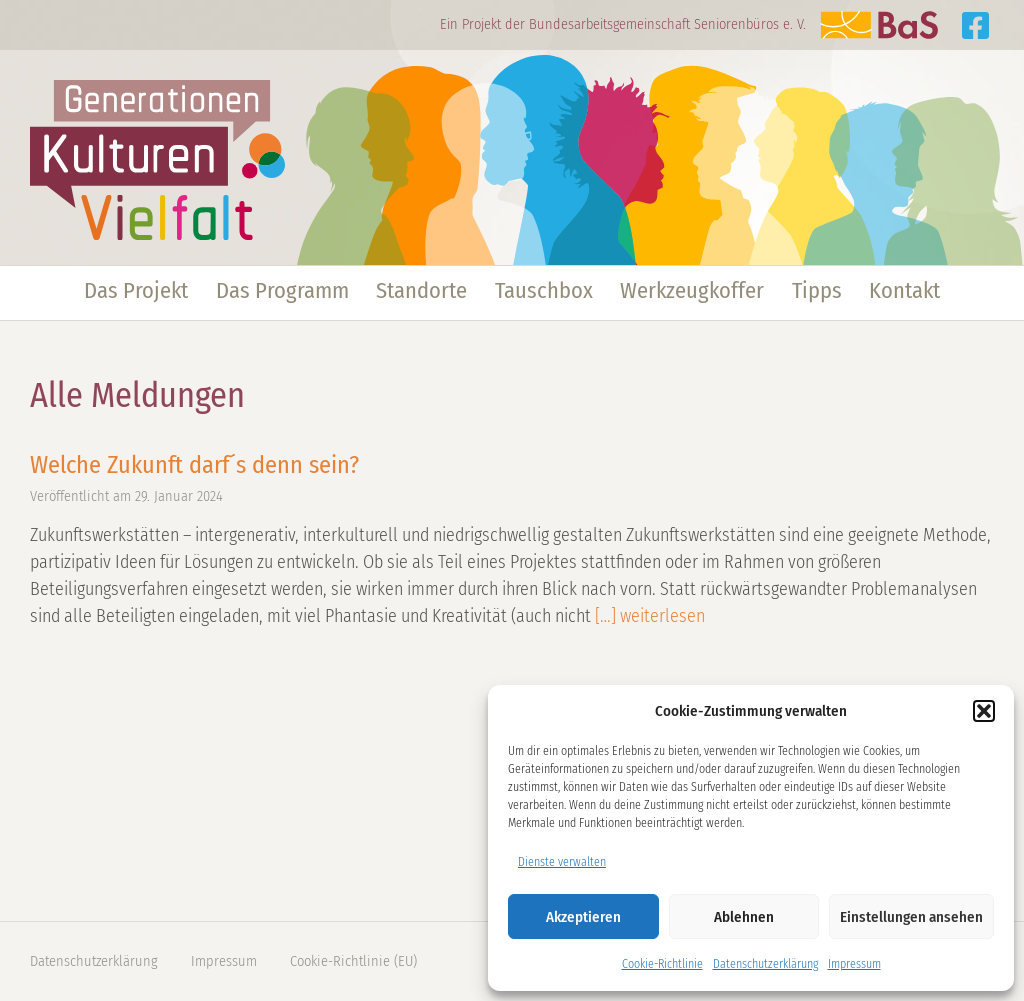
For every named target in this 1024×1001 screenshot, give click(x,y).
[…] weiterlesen (648, 616)
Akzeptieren (583, 917)
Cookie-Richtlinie (662, 964)
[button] (984, 711)
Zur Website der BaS (879, 25)
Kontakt (904, 290)
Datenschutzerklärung (765, 964)
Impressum (854, 964)
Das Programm (282, 290)
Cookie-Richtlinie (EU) (353, 961)
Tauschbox (544, 290)
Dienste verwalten (562, 862)
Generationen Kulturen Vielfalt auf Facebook (975, 25)
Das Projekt (136, 290)
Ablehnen (744, 917)
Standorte (421, 290)
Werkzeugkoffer (692, 290)
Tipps (817, 290)
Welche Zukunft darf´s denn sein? (194, 464)
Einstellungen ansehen (911, 917)
